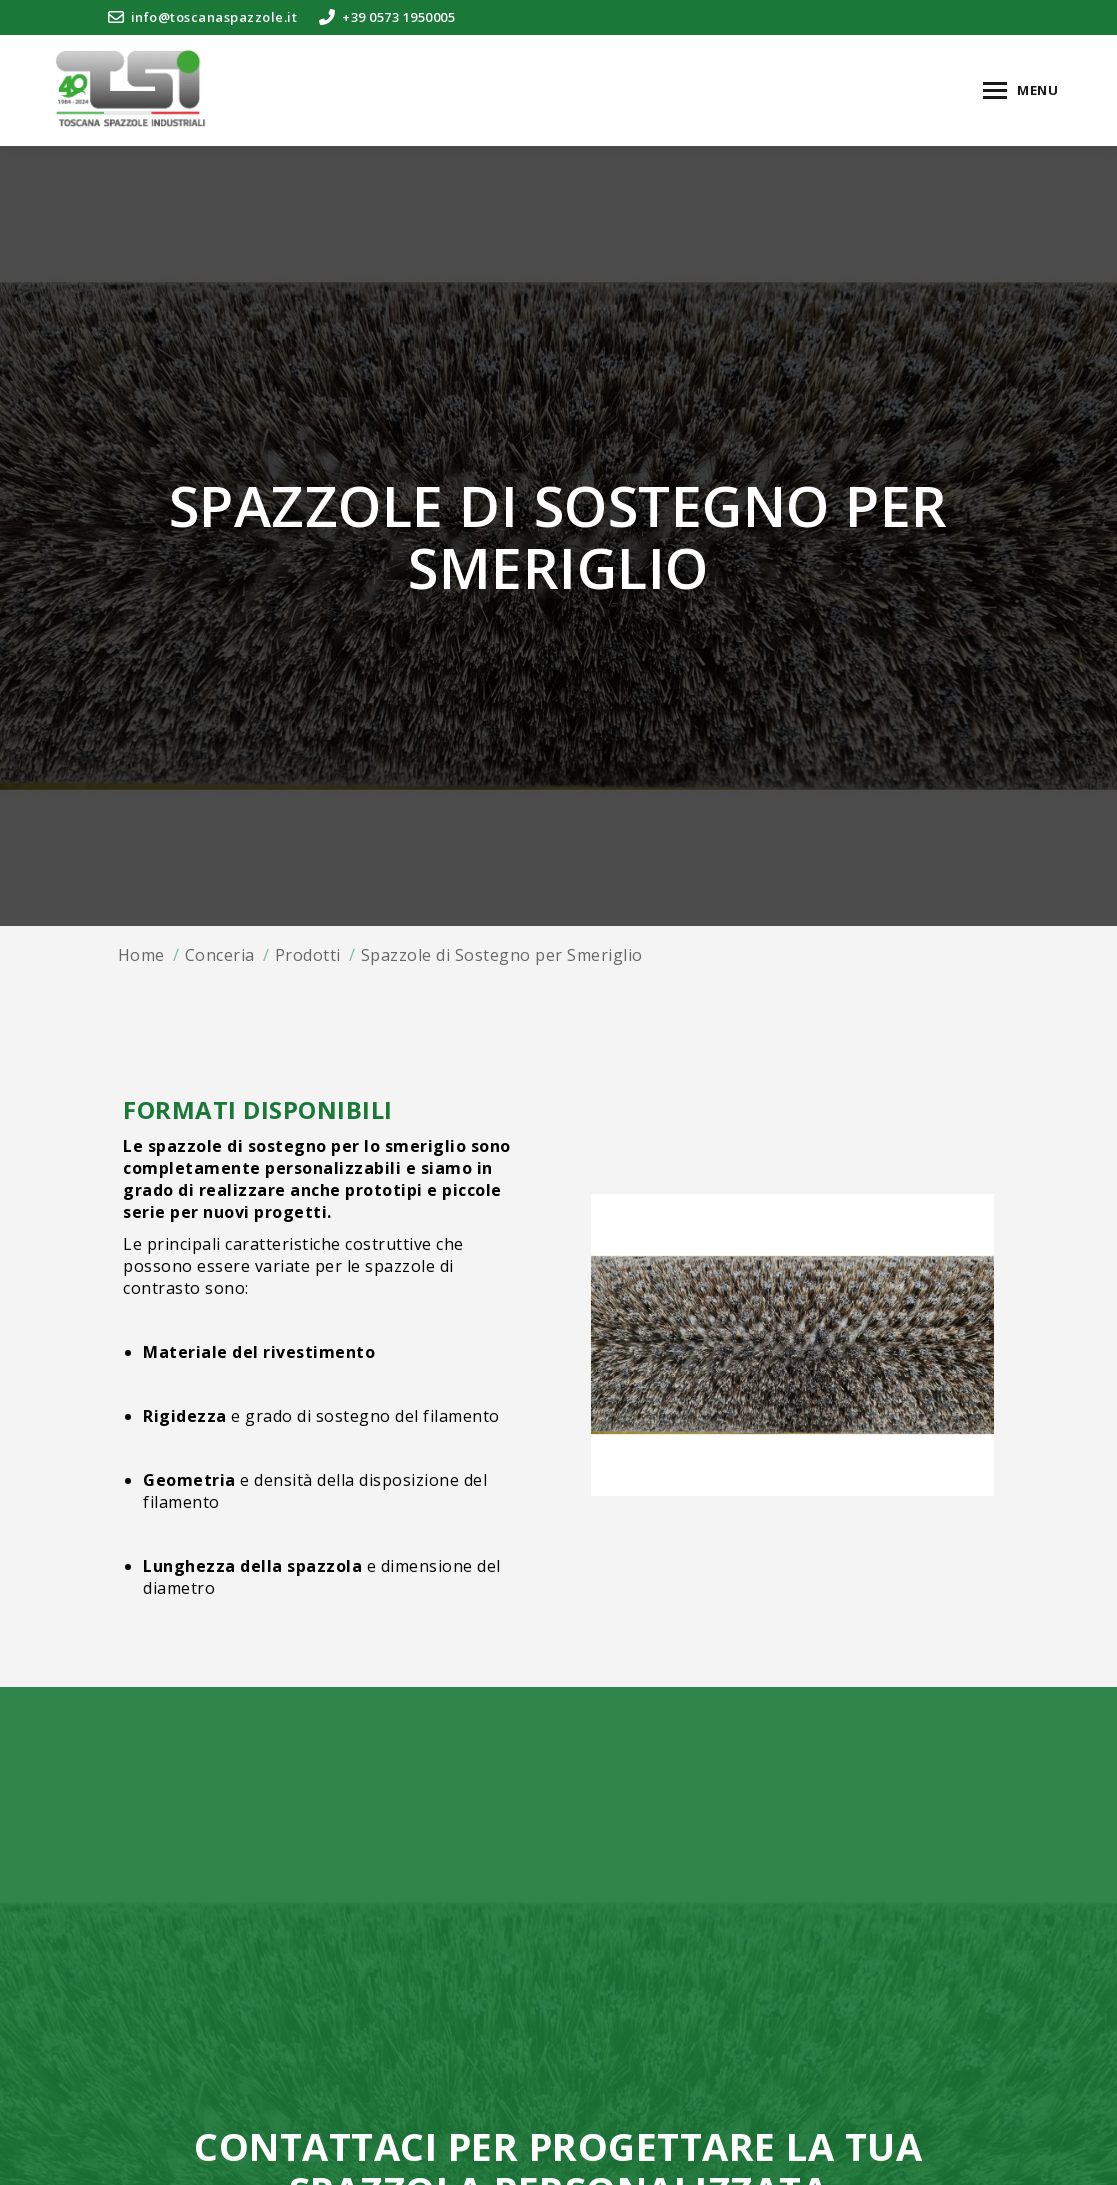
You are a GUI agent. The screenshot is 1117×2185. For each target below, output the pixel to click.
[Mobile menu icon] (1020, 90)
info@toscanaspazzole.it (202, 17)
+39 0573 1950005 (386, 17)
